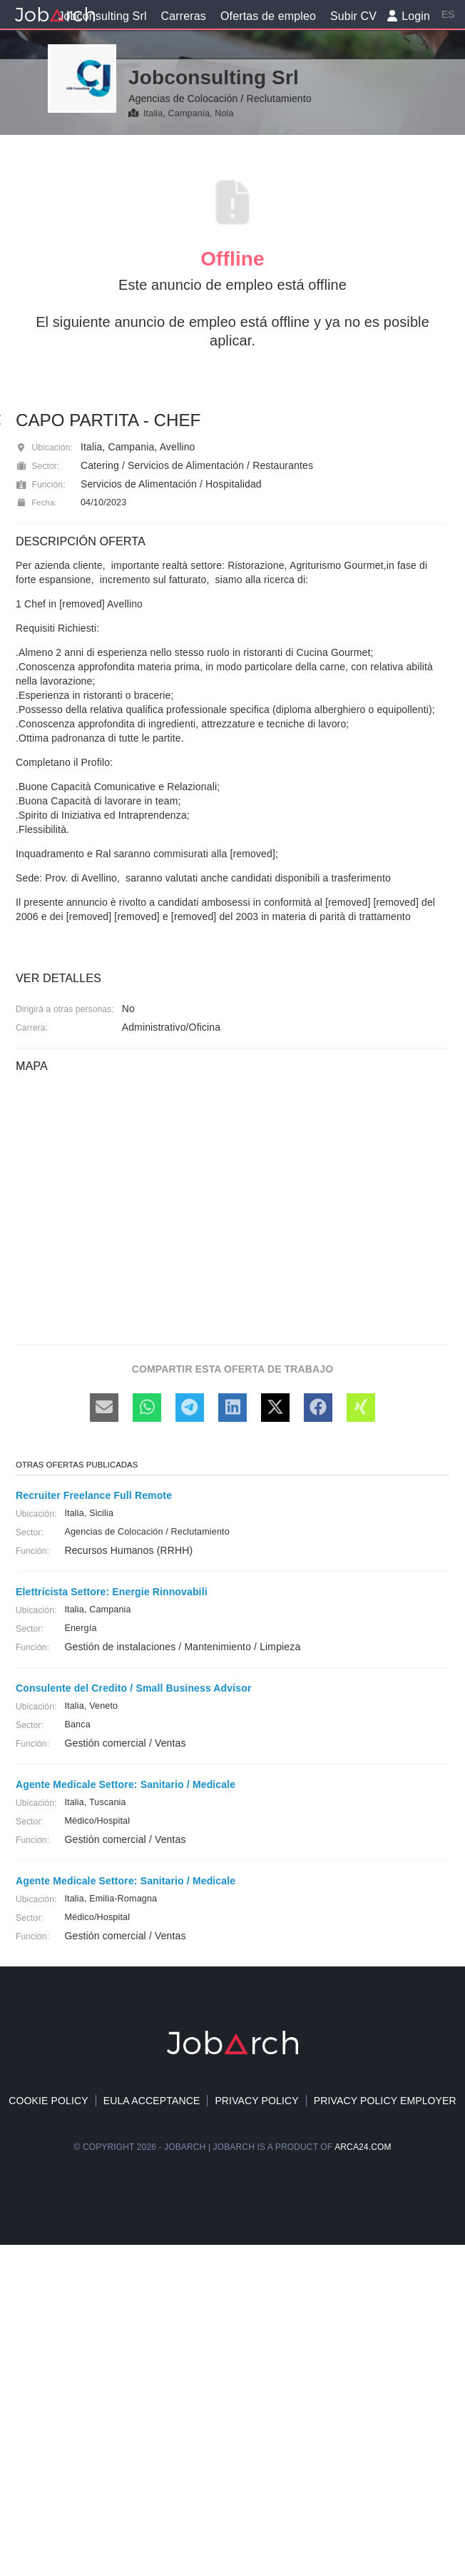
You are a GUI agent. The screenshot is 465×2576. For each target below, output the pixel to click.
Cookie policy (48, 2100)
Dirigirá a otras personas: (65, 1009)
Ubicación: (44, 448)
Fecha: (36, 502)
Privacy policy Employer (385, 2100)
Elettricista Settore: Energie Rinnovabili (112, 1591)
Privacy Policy (256, 2100)
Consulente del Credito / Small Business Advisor (133, 1688)
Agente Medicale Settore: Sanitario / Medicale (125, 1784)
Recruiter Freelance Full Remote (94, 1495)
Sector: (37, 466)
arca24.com (362, 2147)
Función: (41, 485)
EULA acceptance (151, 2100)
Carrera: (32, 1028)
